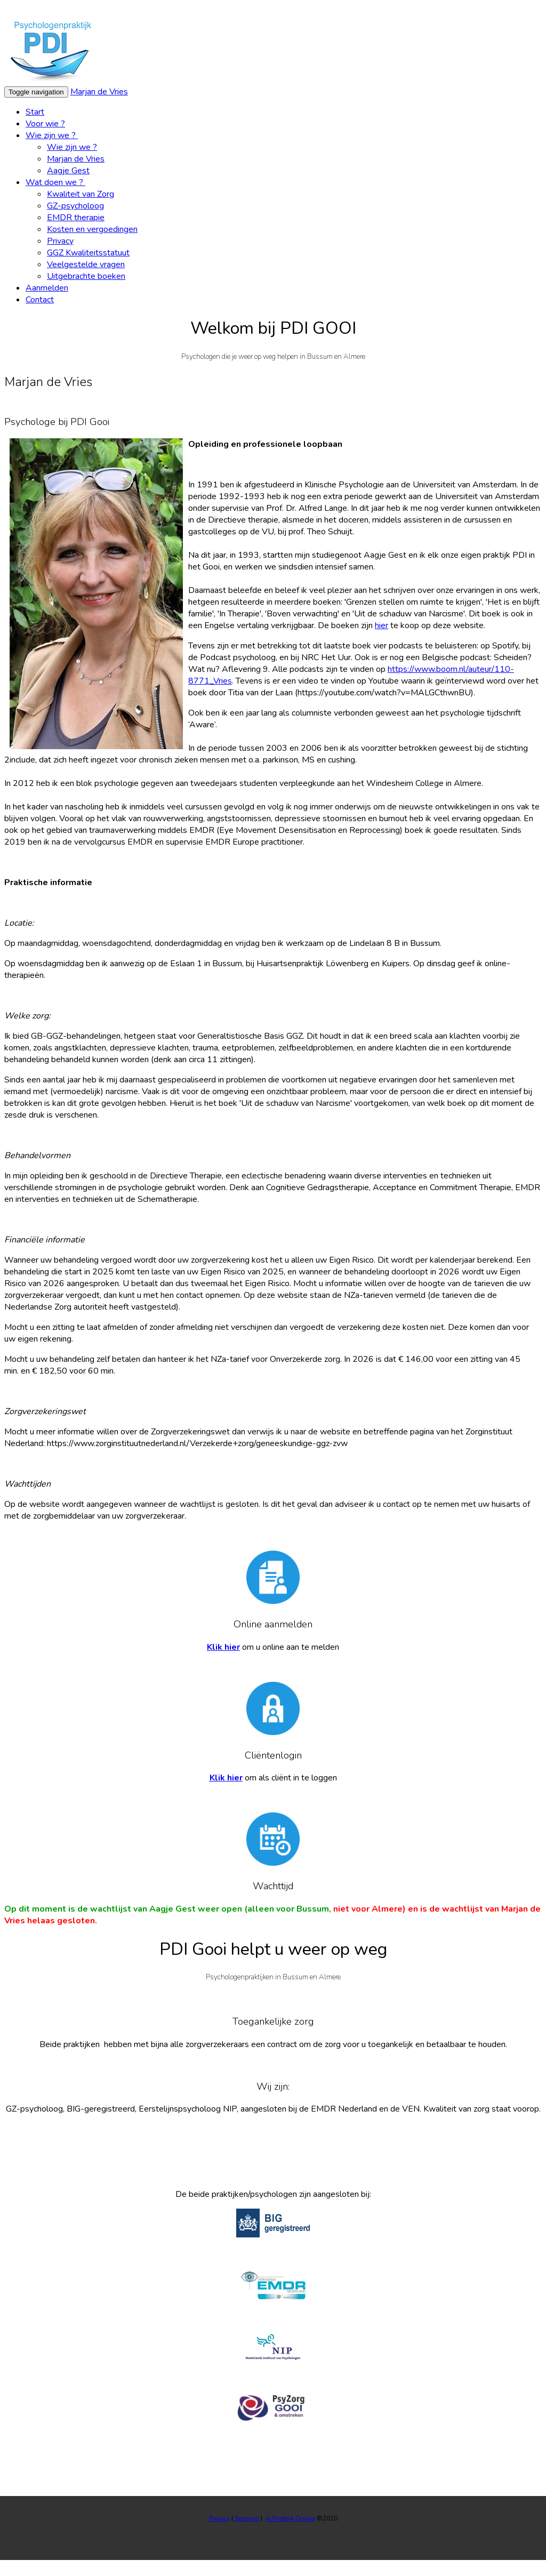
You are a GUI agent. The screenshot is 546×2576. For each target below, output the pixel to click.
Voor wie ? (45, 124)
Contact (40, 300)
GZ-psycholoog (75, 206)
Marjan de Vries (99, 92)
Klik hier (223, 1647)
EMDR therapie (76, 217)
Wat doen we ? (55, 182)
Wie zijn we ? (52, 135)
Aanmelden (47, 288)
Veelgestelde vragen (86, 264)
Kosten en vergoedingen (92, 229)
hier (381, 625)
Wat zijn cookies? (416, 10)
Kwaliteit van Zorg (80, 194)
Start (35, 112)
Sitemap (248, 2518)
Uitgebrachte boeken (86, 276)
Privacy (60, 241)
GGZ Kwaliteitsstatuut (88, 253)
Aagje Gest (68, 170)
